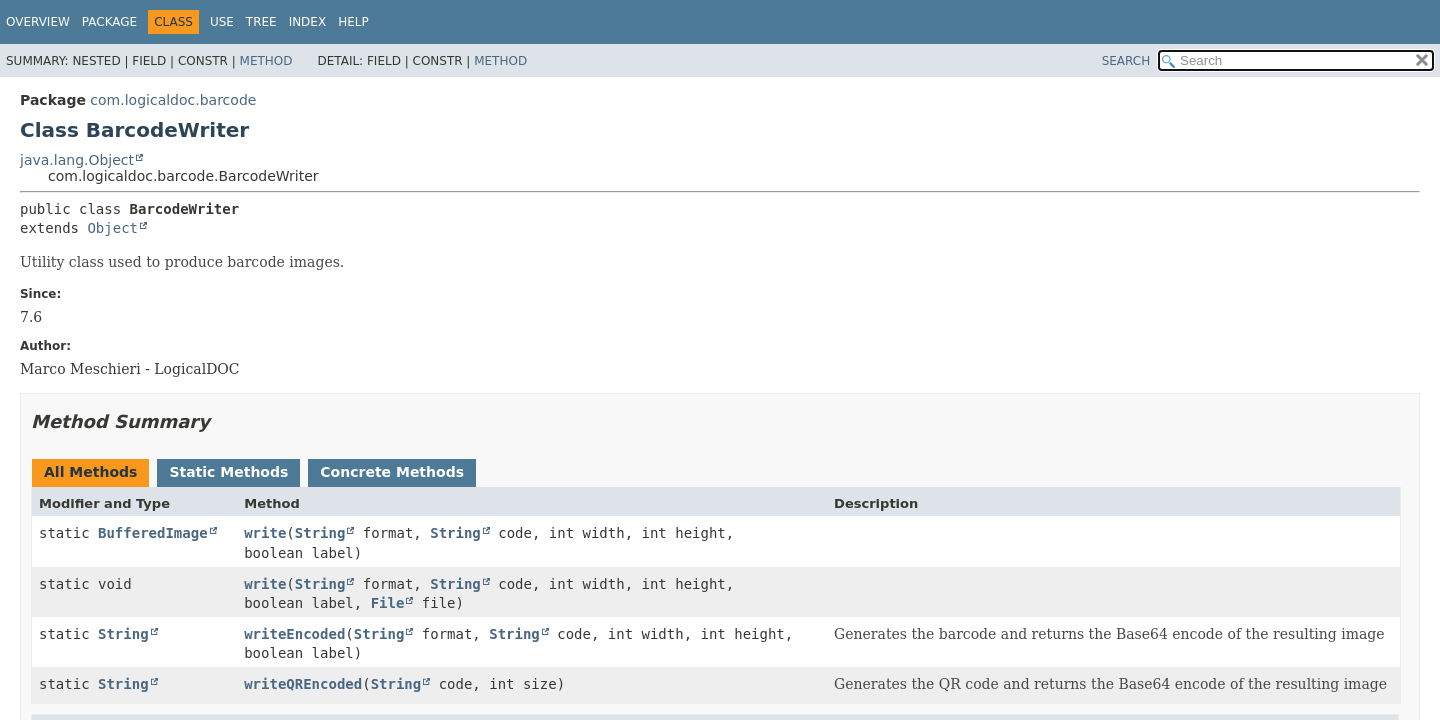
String (320, 533)
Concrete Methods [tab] (392, 472)
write (265, 533)
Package (109, 22)
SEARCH (1126, 61)
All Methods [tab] (90, 472)
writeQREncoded (303, 684)
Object (112, 228)
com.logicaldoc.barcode (173, 100)
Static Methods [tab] (228, 472)
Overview (38, 22)
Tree (261, 22)
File (388, 603)
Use (222, 22)
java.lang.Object (77, 160)
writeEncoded (294, 634)
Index (308, 22)
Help (353, 22)
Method (266, 61)
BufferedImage (153, 533)
